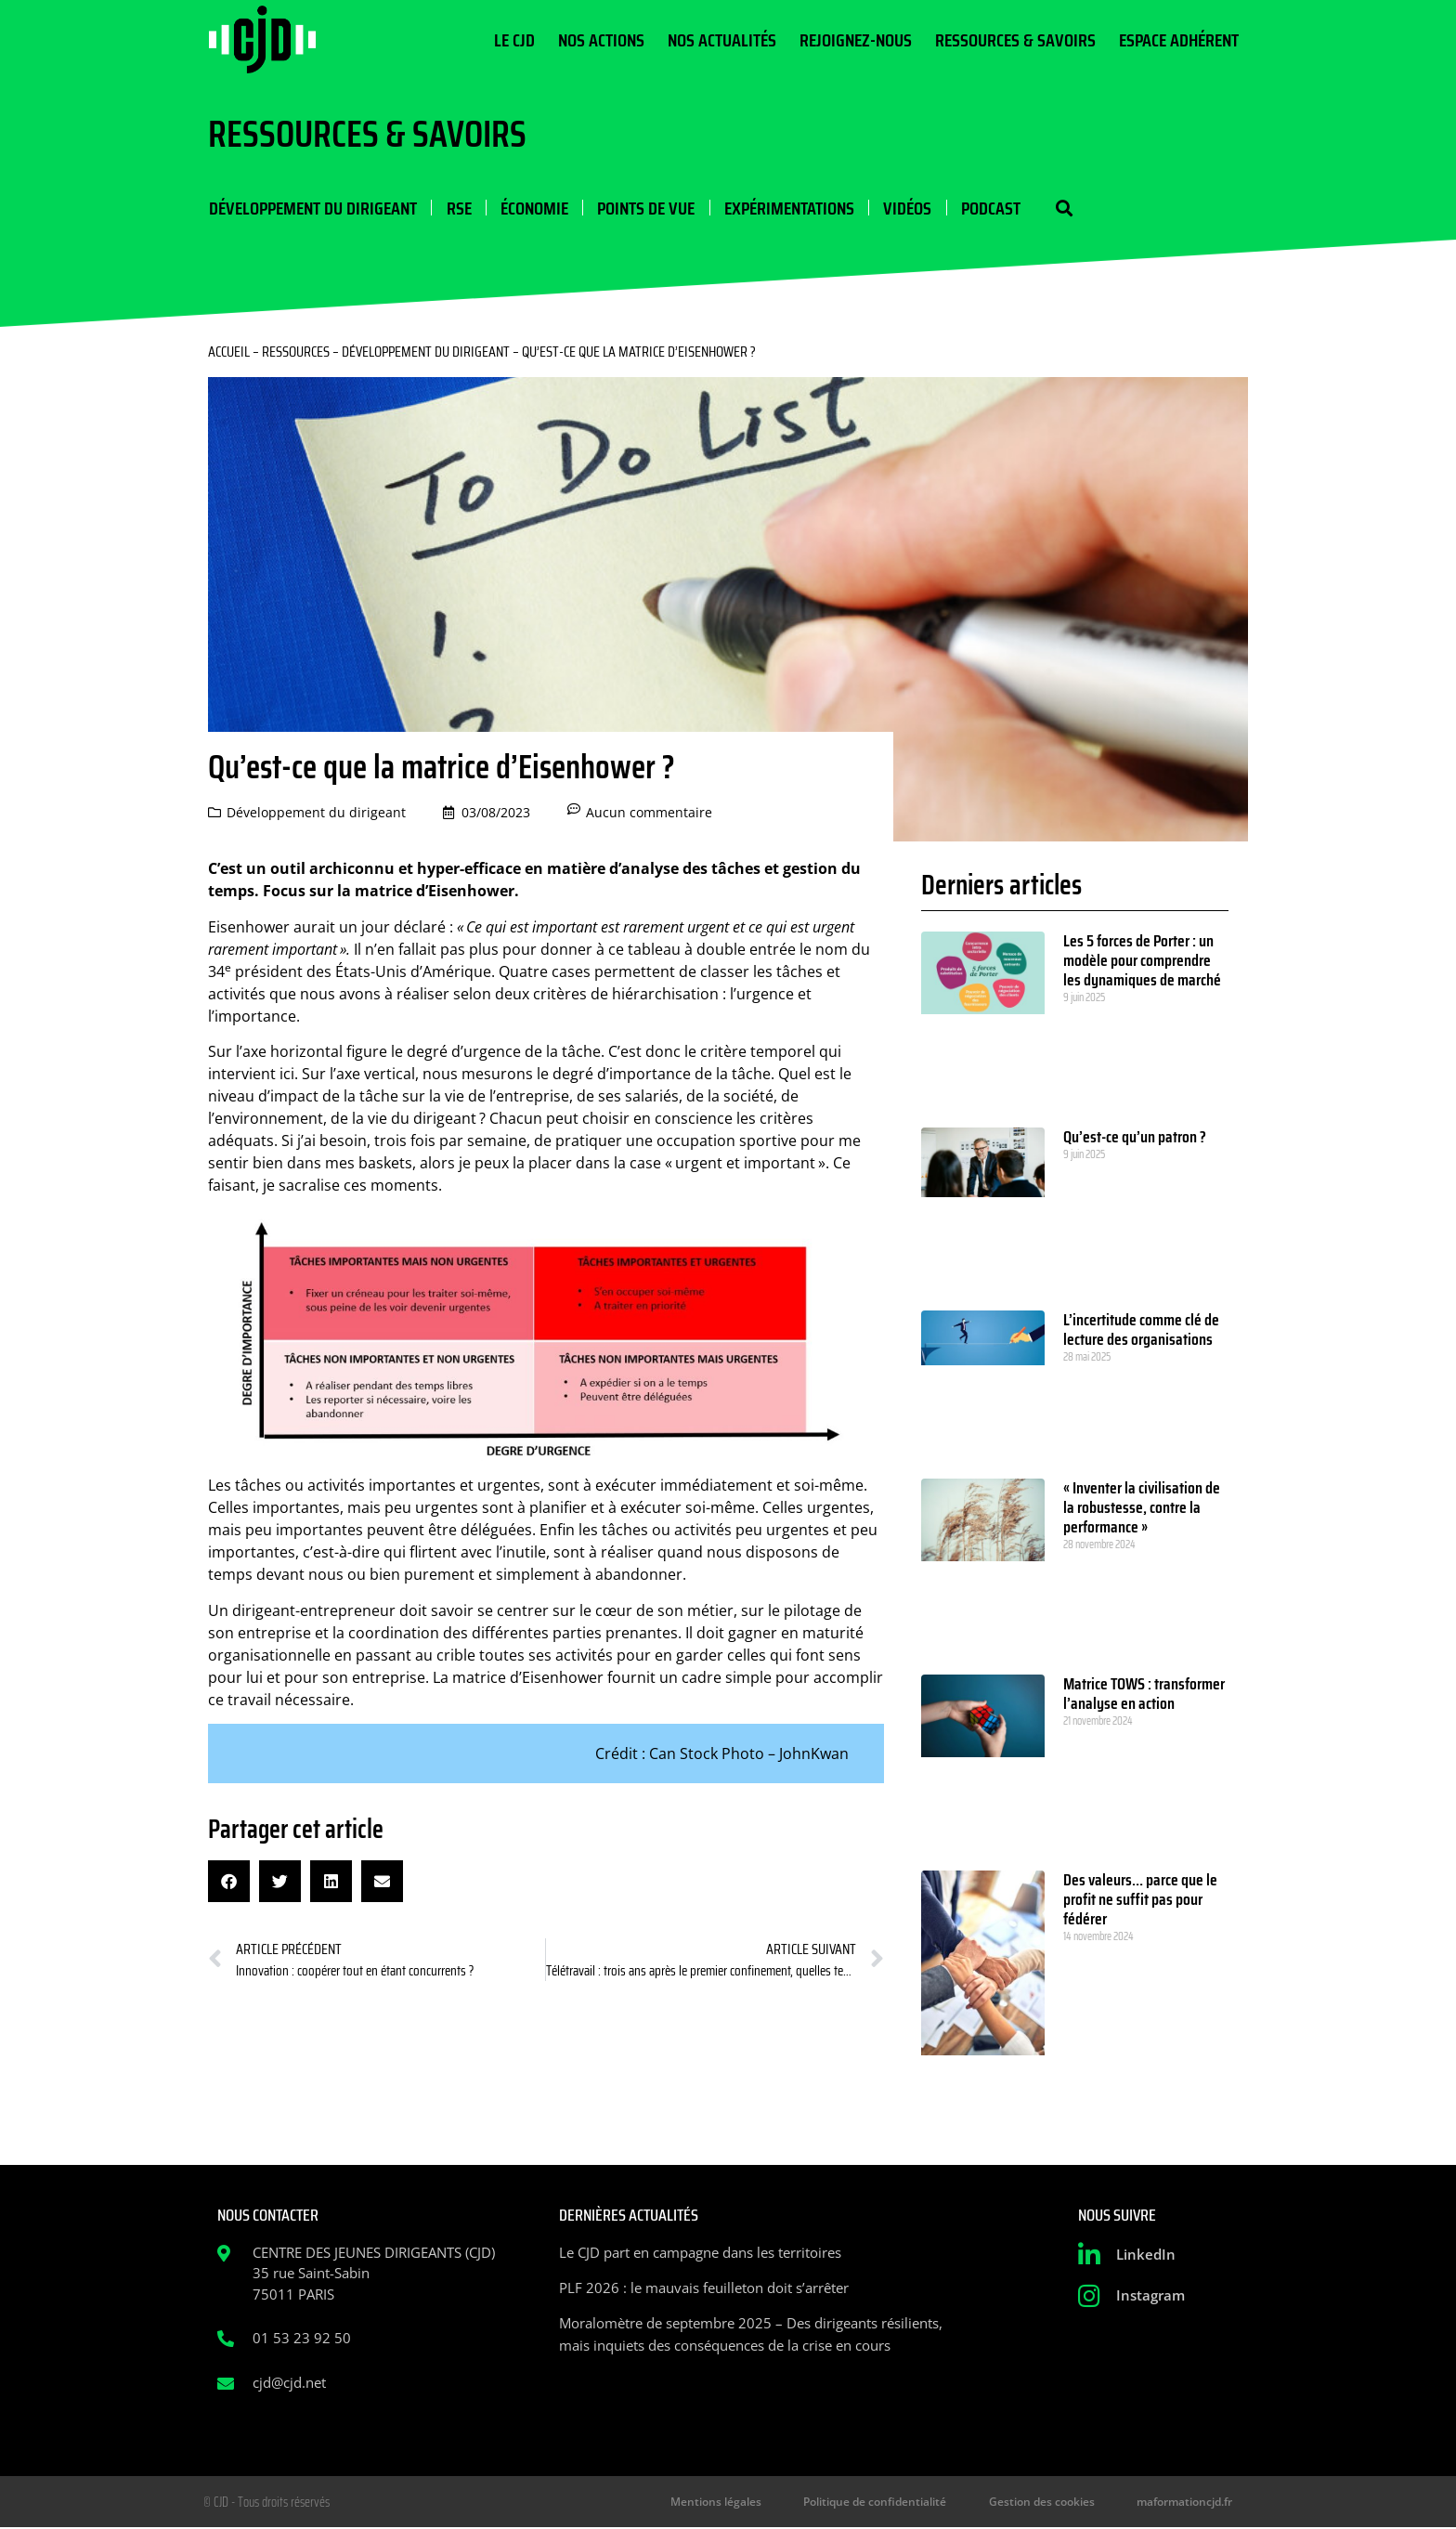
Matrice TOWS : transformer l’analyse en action (1144, 1694)
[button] (1060, 208)
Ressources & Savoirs (1015, 40)
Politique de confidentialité (886, 2502)
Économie (532, 208)
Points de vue (644, 208)
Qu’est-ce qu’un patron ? (1134, 1138)
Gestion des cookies (1048, 2502)
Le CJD (514, 40)
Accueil (229, 352)
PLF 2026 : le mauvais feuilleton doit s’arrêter (704, 2288)
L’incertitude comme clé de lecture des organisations (1141, 1330)
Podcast (987, 208)
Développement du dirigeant (312, 208)
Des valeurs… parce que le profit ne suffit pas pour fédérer (1140, 1900)
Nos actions (601, 40)
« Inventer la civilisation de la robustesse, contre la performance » (1141, 1508)
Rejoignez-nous (856, 40)
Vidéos (904, 208)
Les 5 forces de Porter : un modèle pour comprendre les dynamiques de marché (1142, 961)
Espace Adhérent (1179, 40)
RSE (457, 208)
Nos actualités (722, 40)
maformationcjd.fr (1186, 2502)
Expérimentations (787, 208)
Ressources (296, 352)
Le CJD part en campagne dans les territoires (700, 2253)
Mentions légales (732, 2502)
